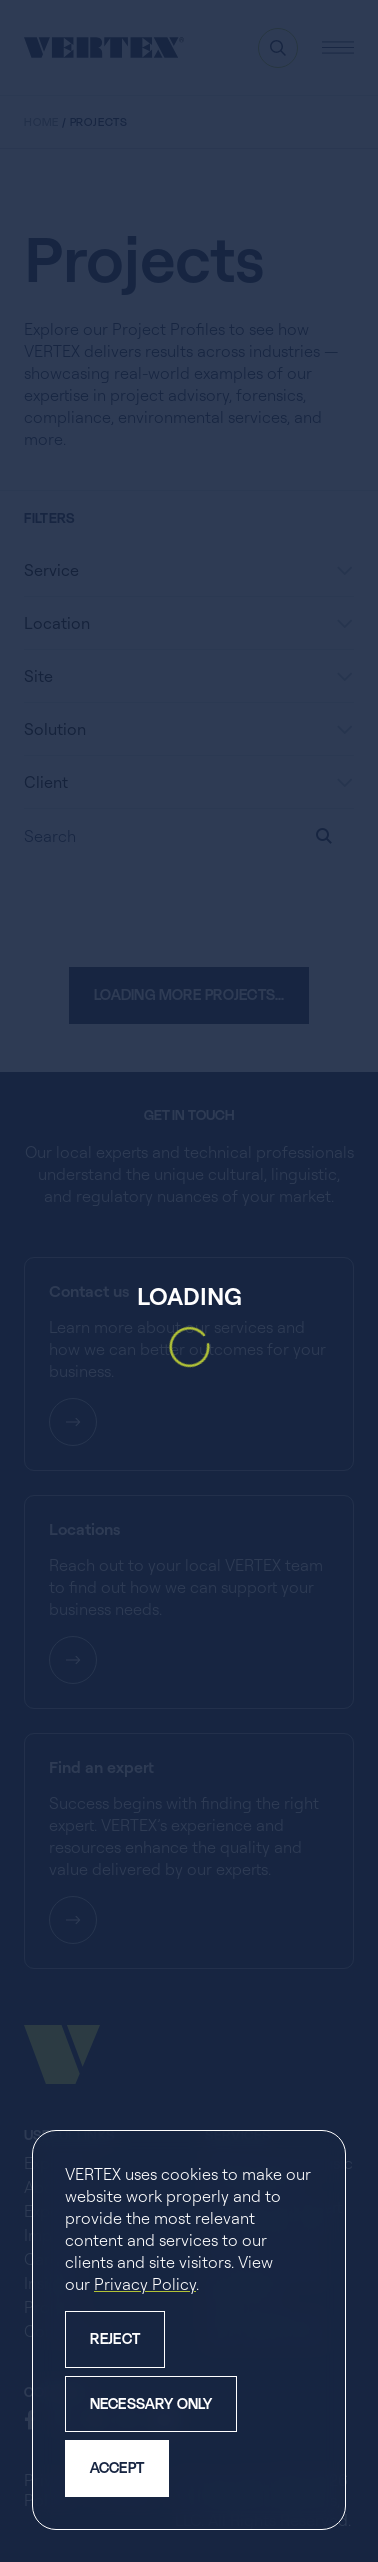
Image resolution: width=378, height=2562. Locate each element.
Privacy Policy (145, 2284)
